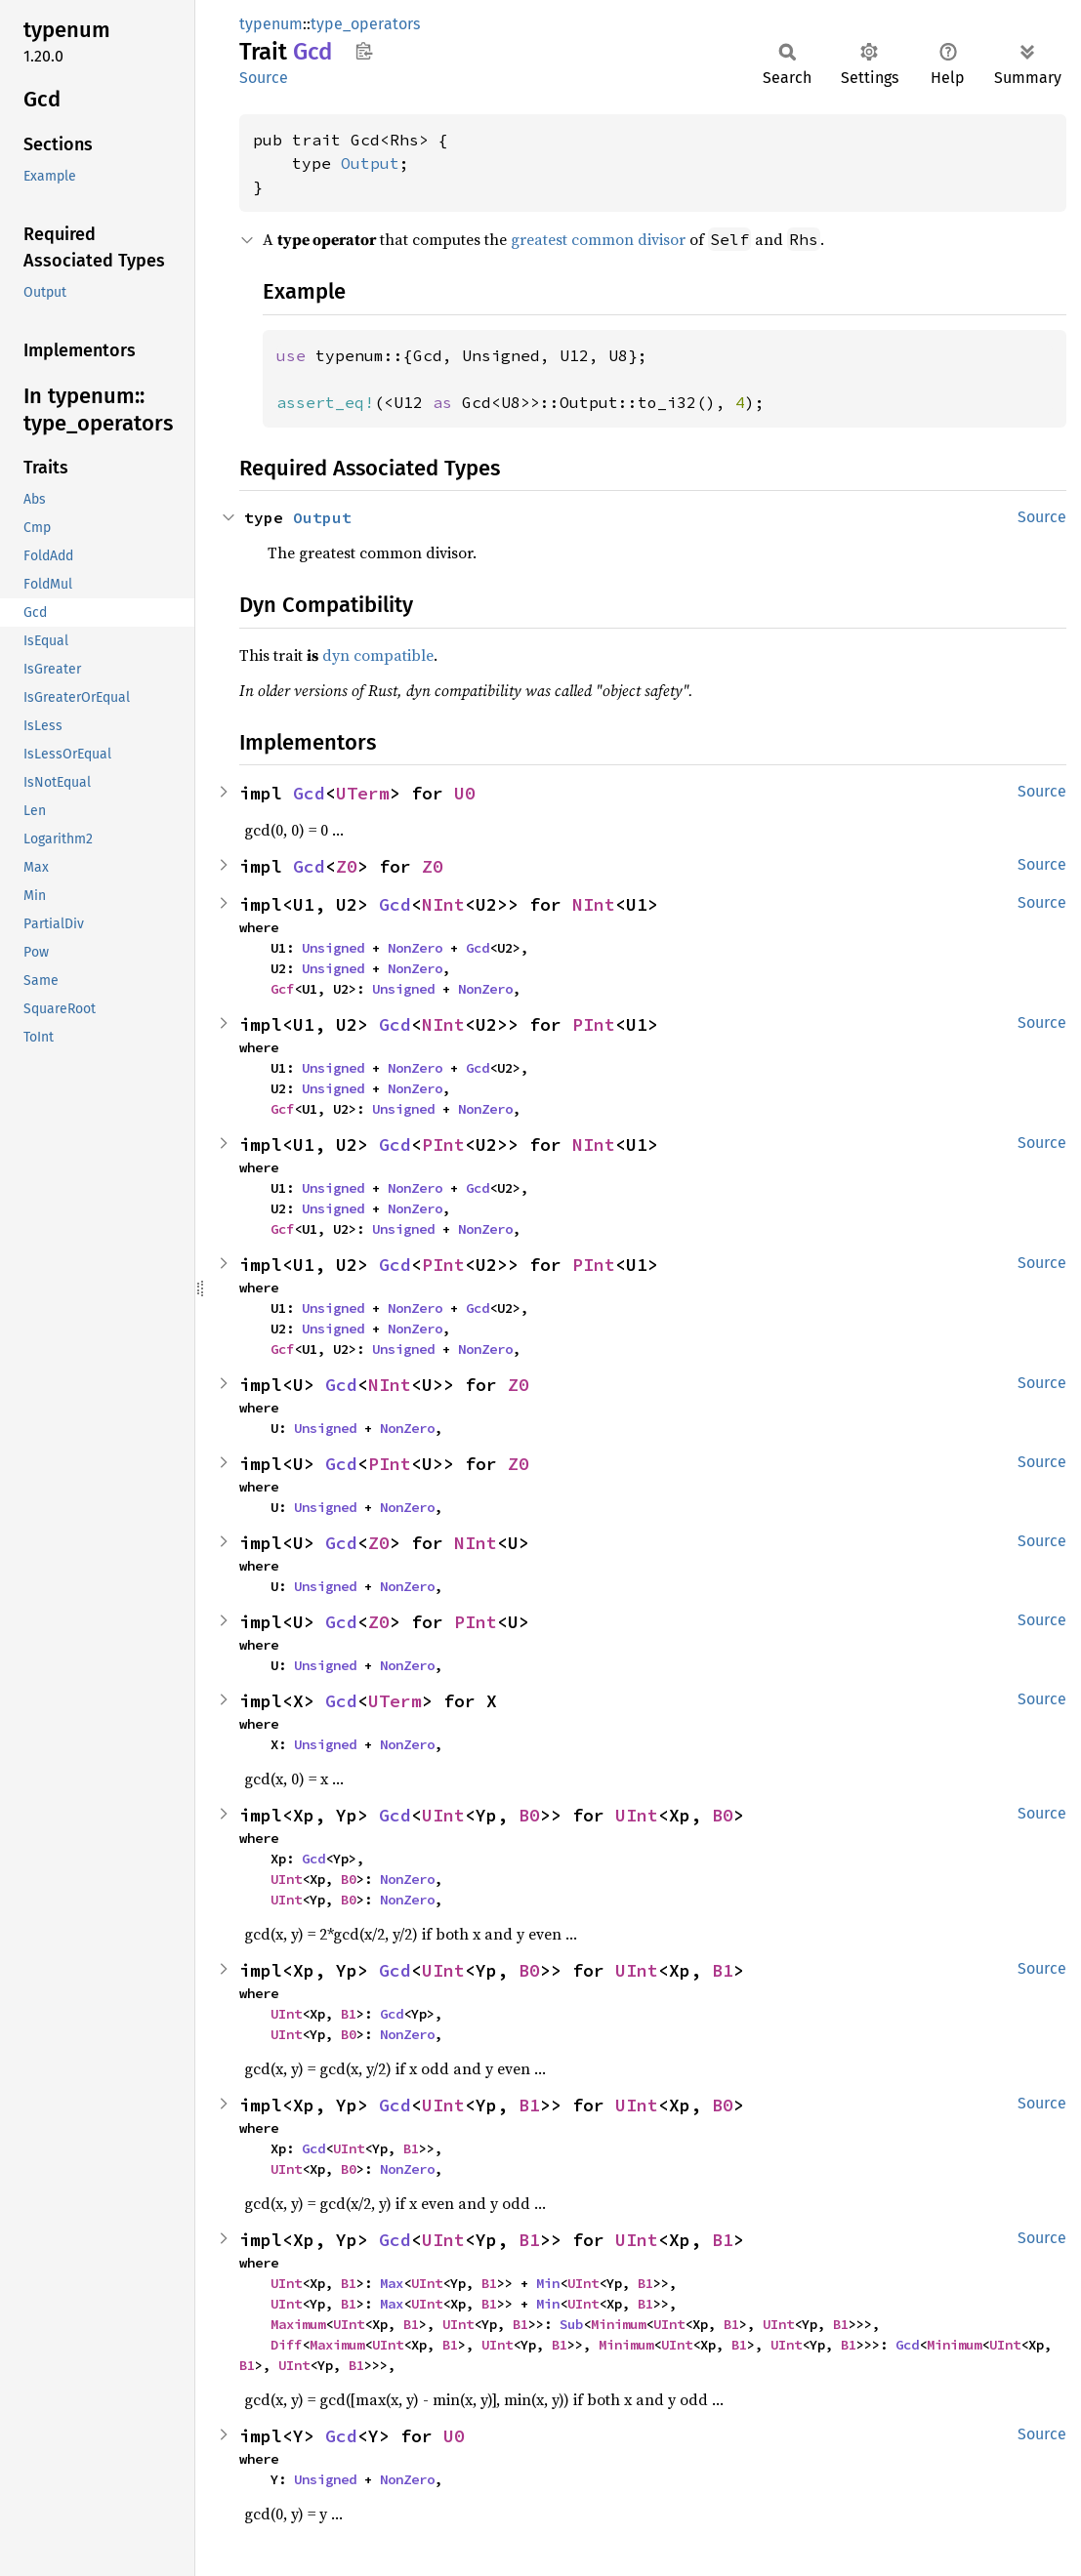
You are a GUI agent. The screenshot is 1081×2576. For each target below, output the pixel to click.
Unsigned (333, 948)
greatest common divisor (598, 239)
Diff (286, 2344)
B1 (722, 1970)
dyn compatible (378, 655)
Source (263, 77)
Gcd (309, 793)
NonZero (415, 948)
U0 (465, 793)
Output (370, 163)
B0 (529, 1815)
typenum (271, 24)
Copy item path (364, 50)
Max (391, 2283)
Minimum (618, 2324)
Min (548, 2283)
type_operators (365, 24)
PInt (593, 1024)
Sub (571, 2324)
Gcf (282, 989)
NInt (443, 904)
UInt (443, 1815)
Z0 (346, 866)
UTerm (363, 793)
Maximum (297, 2324)
